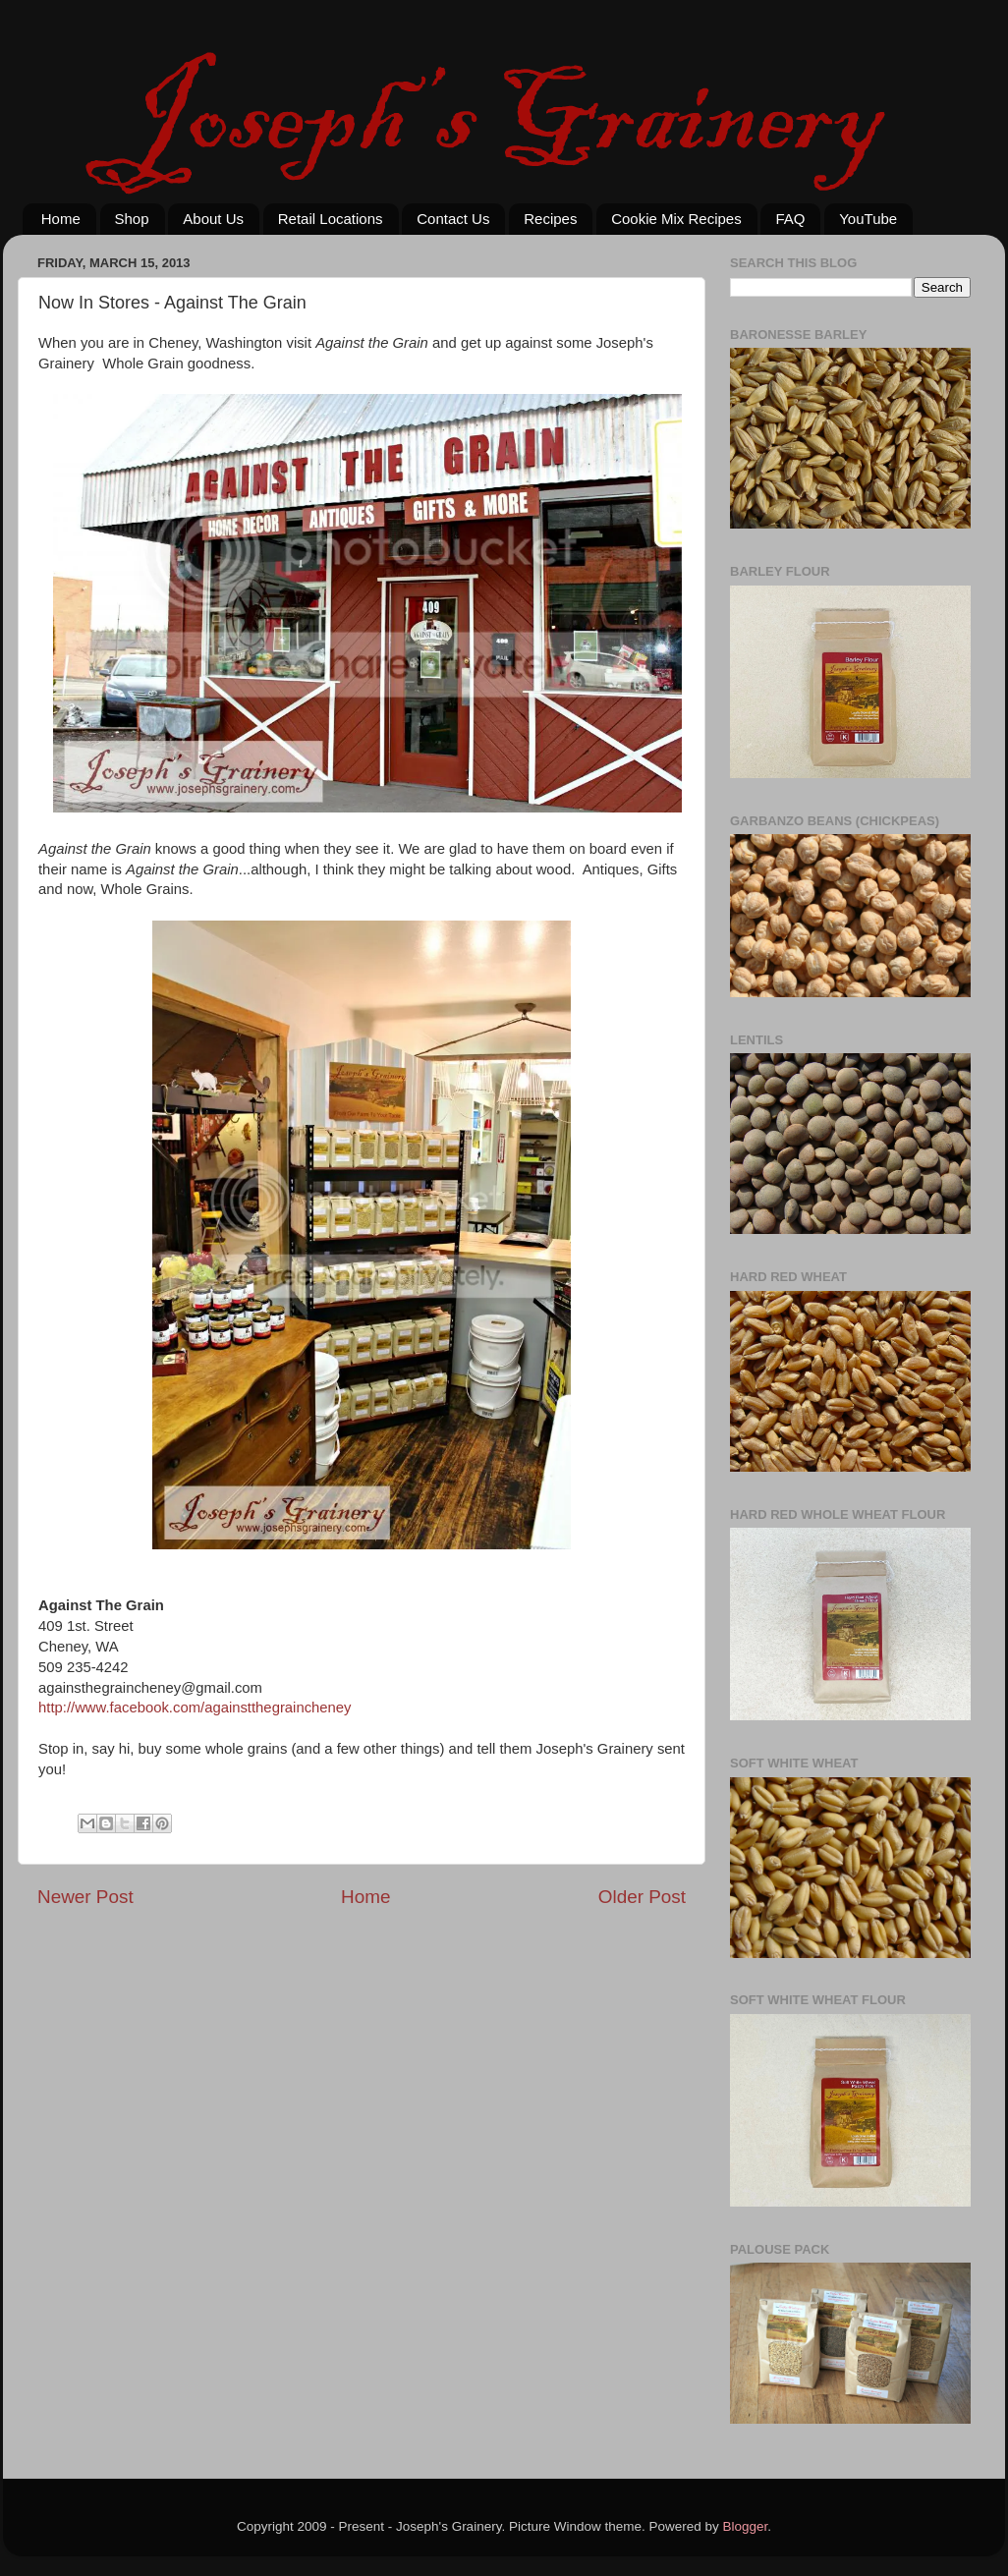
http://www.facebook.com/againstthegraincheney (195, 1707)
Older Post (642, 1896)
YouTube (868, 218)
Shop (132, 218)
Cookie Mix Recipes (676, 218)
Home (61, 218)
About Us (213, 218)
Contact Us (453, 218)
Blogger (745, 2526)
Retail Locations (330, 218)
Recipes (550, 218)
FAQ (790, 218)
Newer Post (85, 1896)
